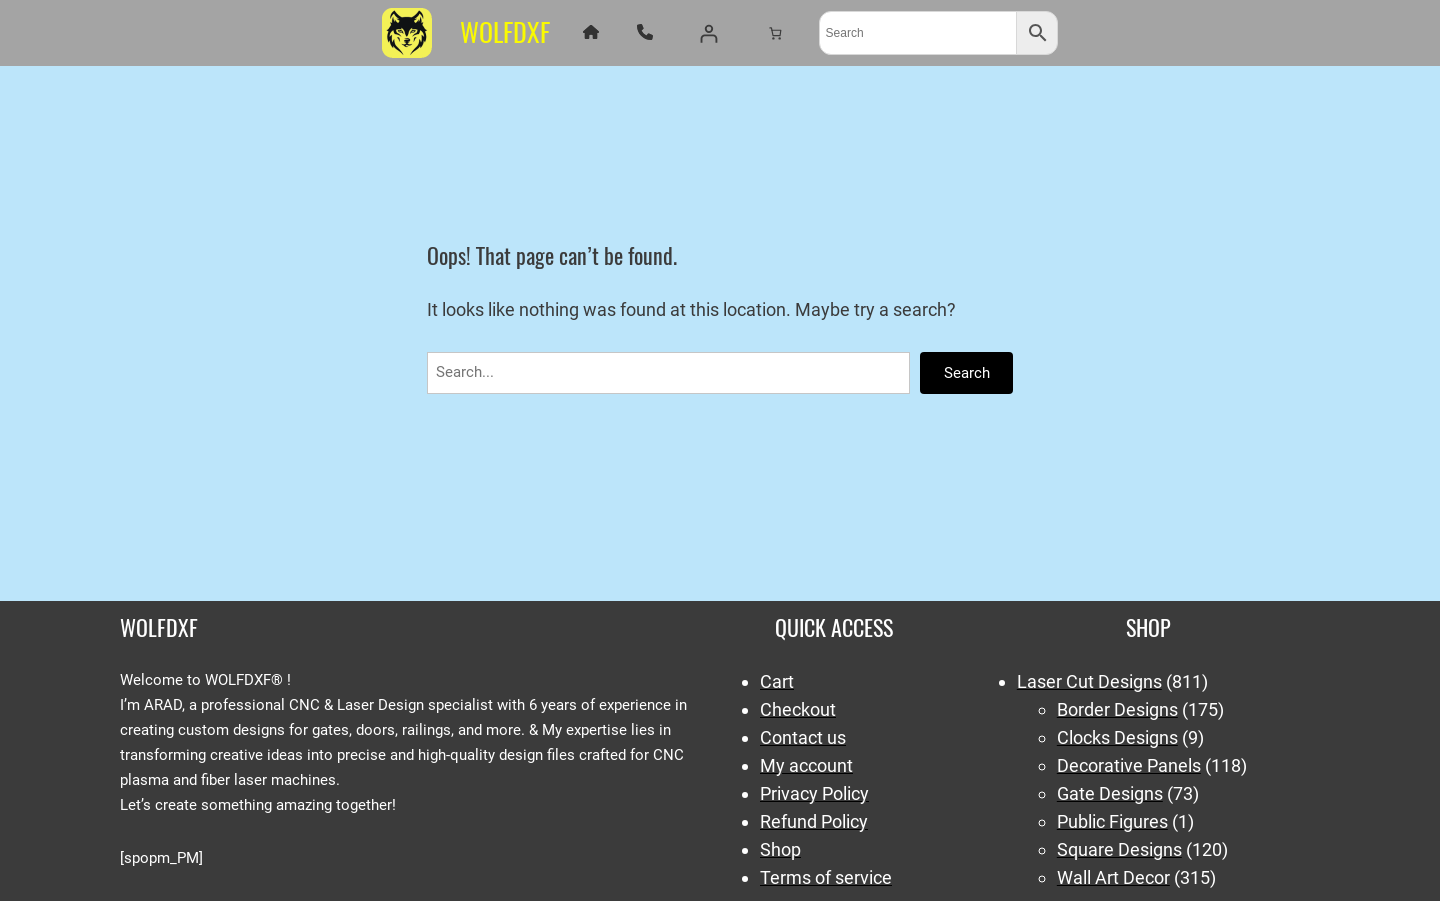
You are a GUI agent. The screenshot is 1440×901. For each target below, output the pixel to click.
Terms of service (826, 877)
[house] (591, 32)
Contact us (803, 737)
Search (967, 373)
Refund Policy (814, 821)
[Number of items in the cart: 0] (774, 32)
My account (806, 765)
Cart (777, 681)
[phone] (645, 32)
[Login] (708, 33)
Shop (780, 849)
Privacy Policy (814, 793)
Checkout (798, 709)
